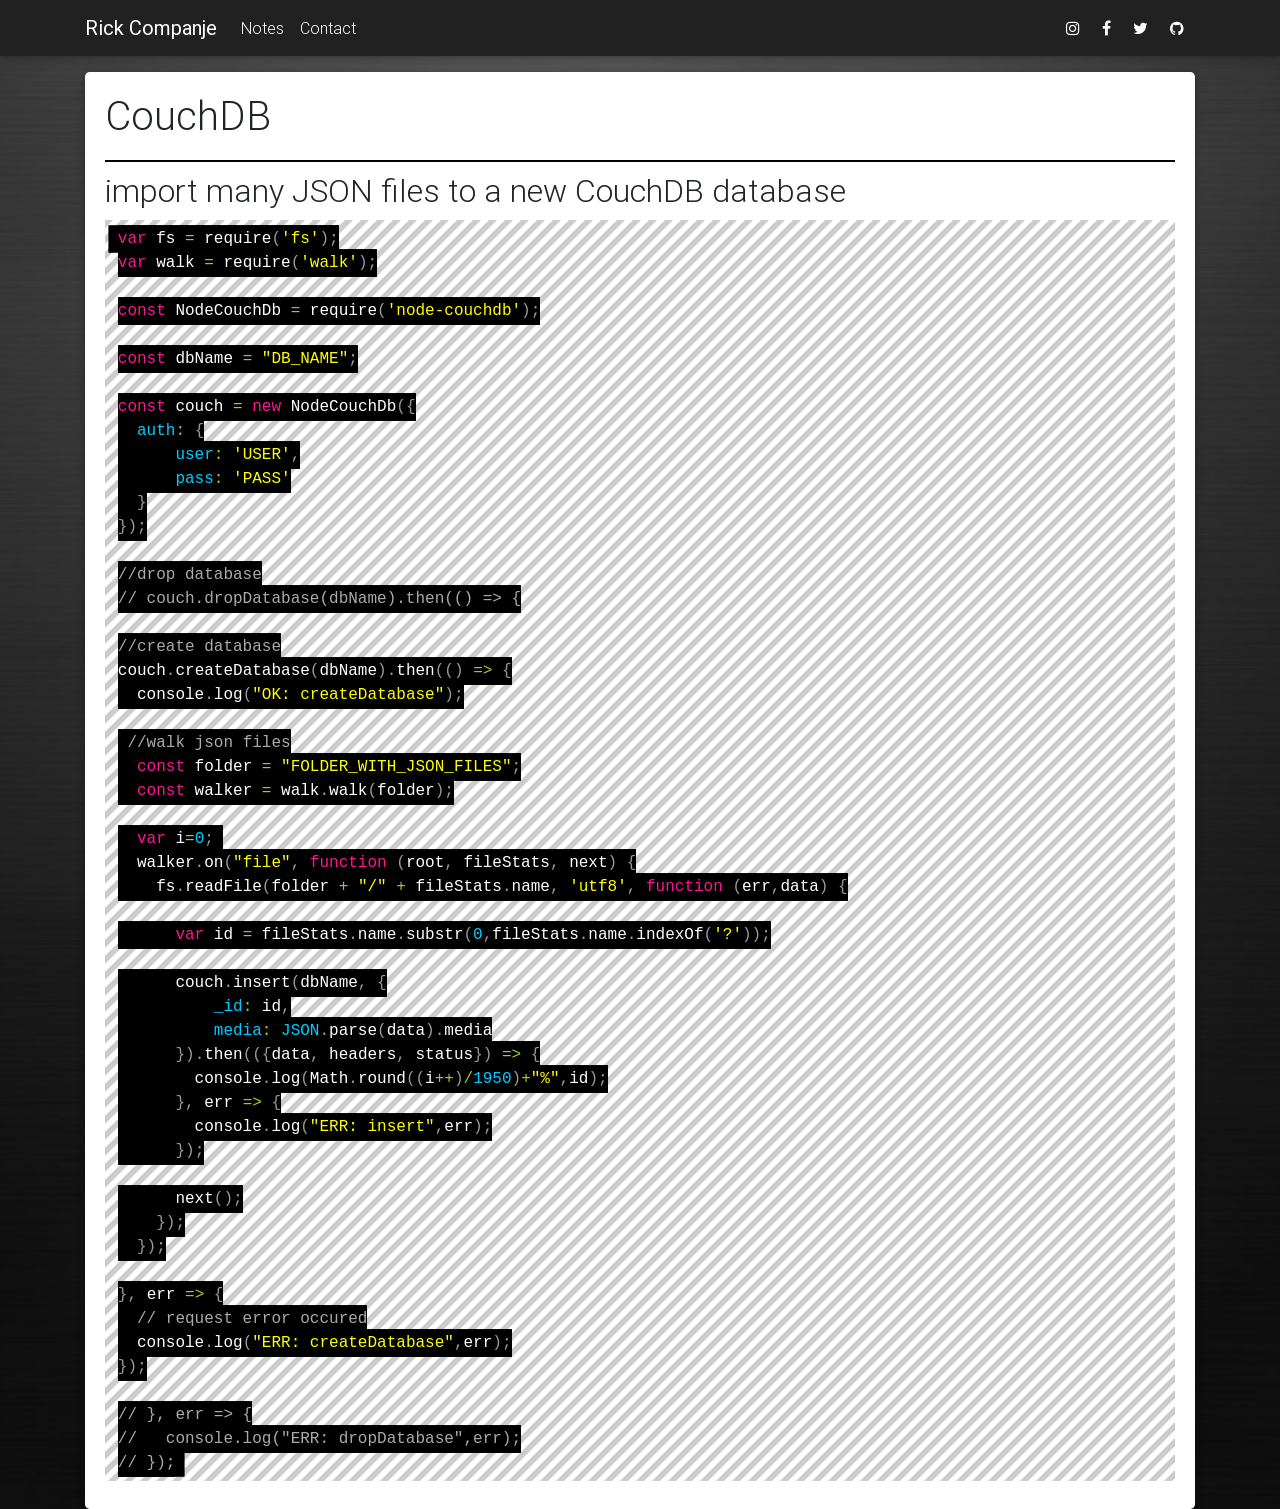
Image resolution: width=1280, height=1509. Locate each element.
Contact (328, 28)
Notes (262, 28)
